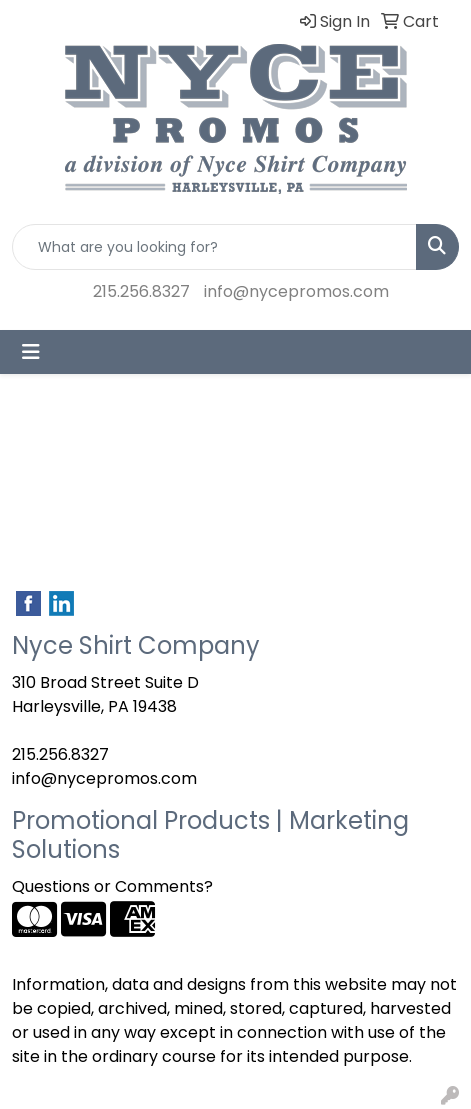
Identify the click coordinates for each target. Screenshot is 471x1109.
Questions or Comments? (112, 886)
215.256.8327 (141, 291)
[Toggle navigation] (31, 352)
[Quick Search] (214, 247)
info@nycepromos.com (296, 291)
